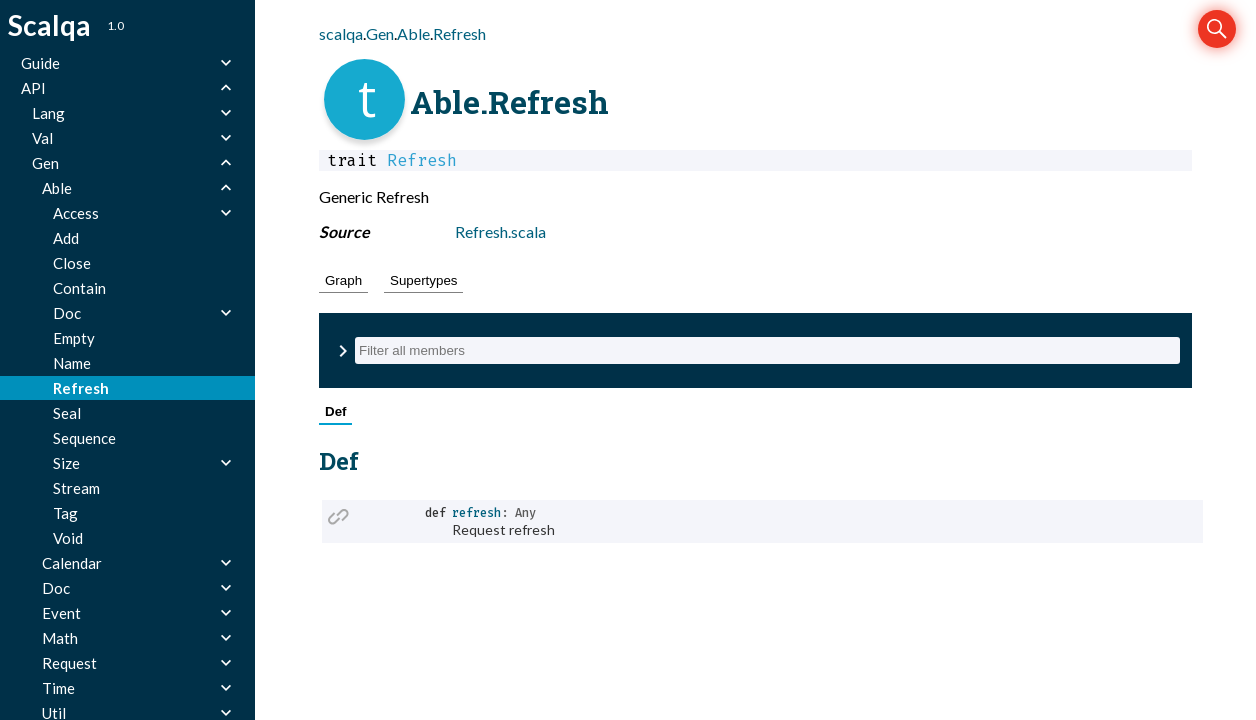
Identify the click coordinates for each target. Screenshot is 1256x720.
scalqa (341, 33)
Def (335, 411)
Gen (380, 33)
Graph (343, 280)
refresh (476, 513)
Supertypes (423, 280)
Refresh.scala (500, 231)
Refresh (459, 33)
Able (413, 33)
